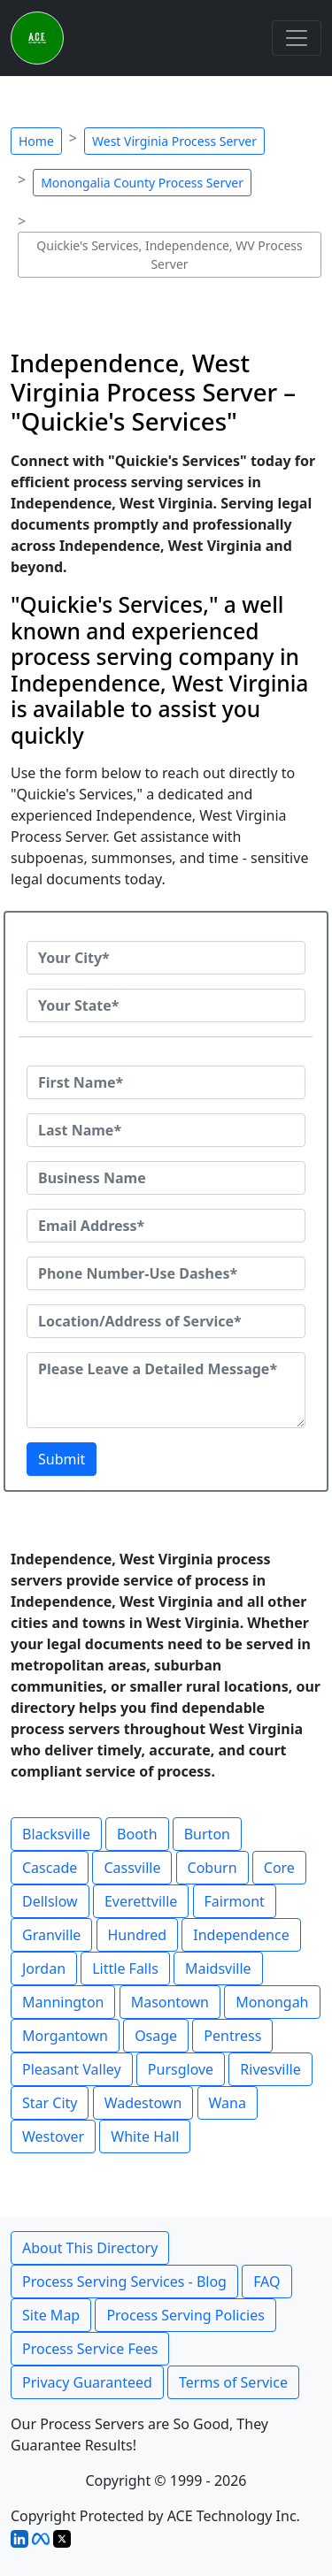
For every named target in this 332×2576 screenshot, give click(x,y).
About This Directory (90, 2248)
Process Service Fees (90, 2348)
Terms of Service (233, 2382)
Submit (61, 1459)
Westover (53, 2136)
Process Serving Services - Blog (124, 2281)
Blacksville (56, 1834)
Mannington (63, 2002)
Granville (51, 1935)
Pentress (232, 2035)
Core (279, 1867)
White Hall (145, 2136)
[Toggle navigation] (296, 38)
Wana (227, 2103)
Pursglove (180, 2069)
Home (36, 141)
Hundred (137, 1935)
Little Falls (125, 1968)
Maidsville (218, 1968)
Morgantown (65, 2035)
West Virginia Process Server (174, 141)
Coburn (212, 1867)
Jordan (44, 1968)
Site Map (51, 2315)
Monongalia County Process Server (142, 182)
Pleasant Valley (71, 2069)
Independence (241, 1935)
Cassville (132, 1867)
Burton (207, 1834)
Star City (49, 2103)
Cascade (49, 1867)
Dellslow (50, 1901)
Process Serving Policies (185, 2315)
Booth (137, 1834)
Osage (156, 2035)
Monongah (271, 2002)
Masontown (170, 2002)
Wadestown (143, 2103)
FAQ (266, 2281)
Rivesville (270, 2069)
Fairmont (235, 1901)
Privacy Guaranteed (87, 2382)
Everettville (140, 1901)
